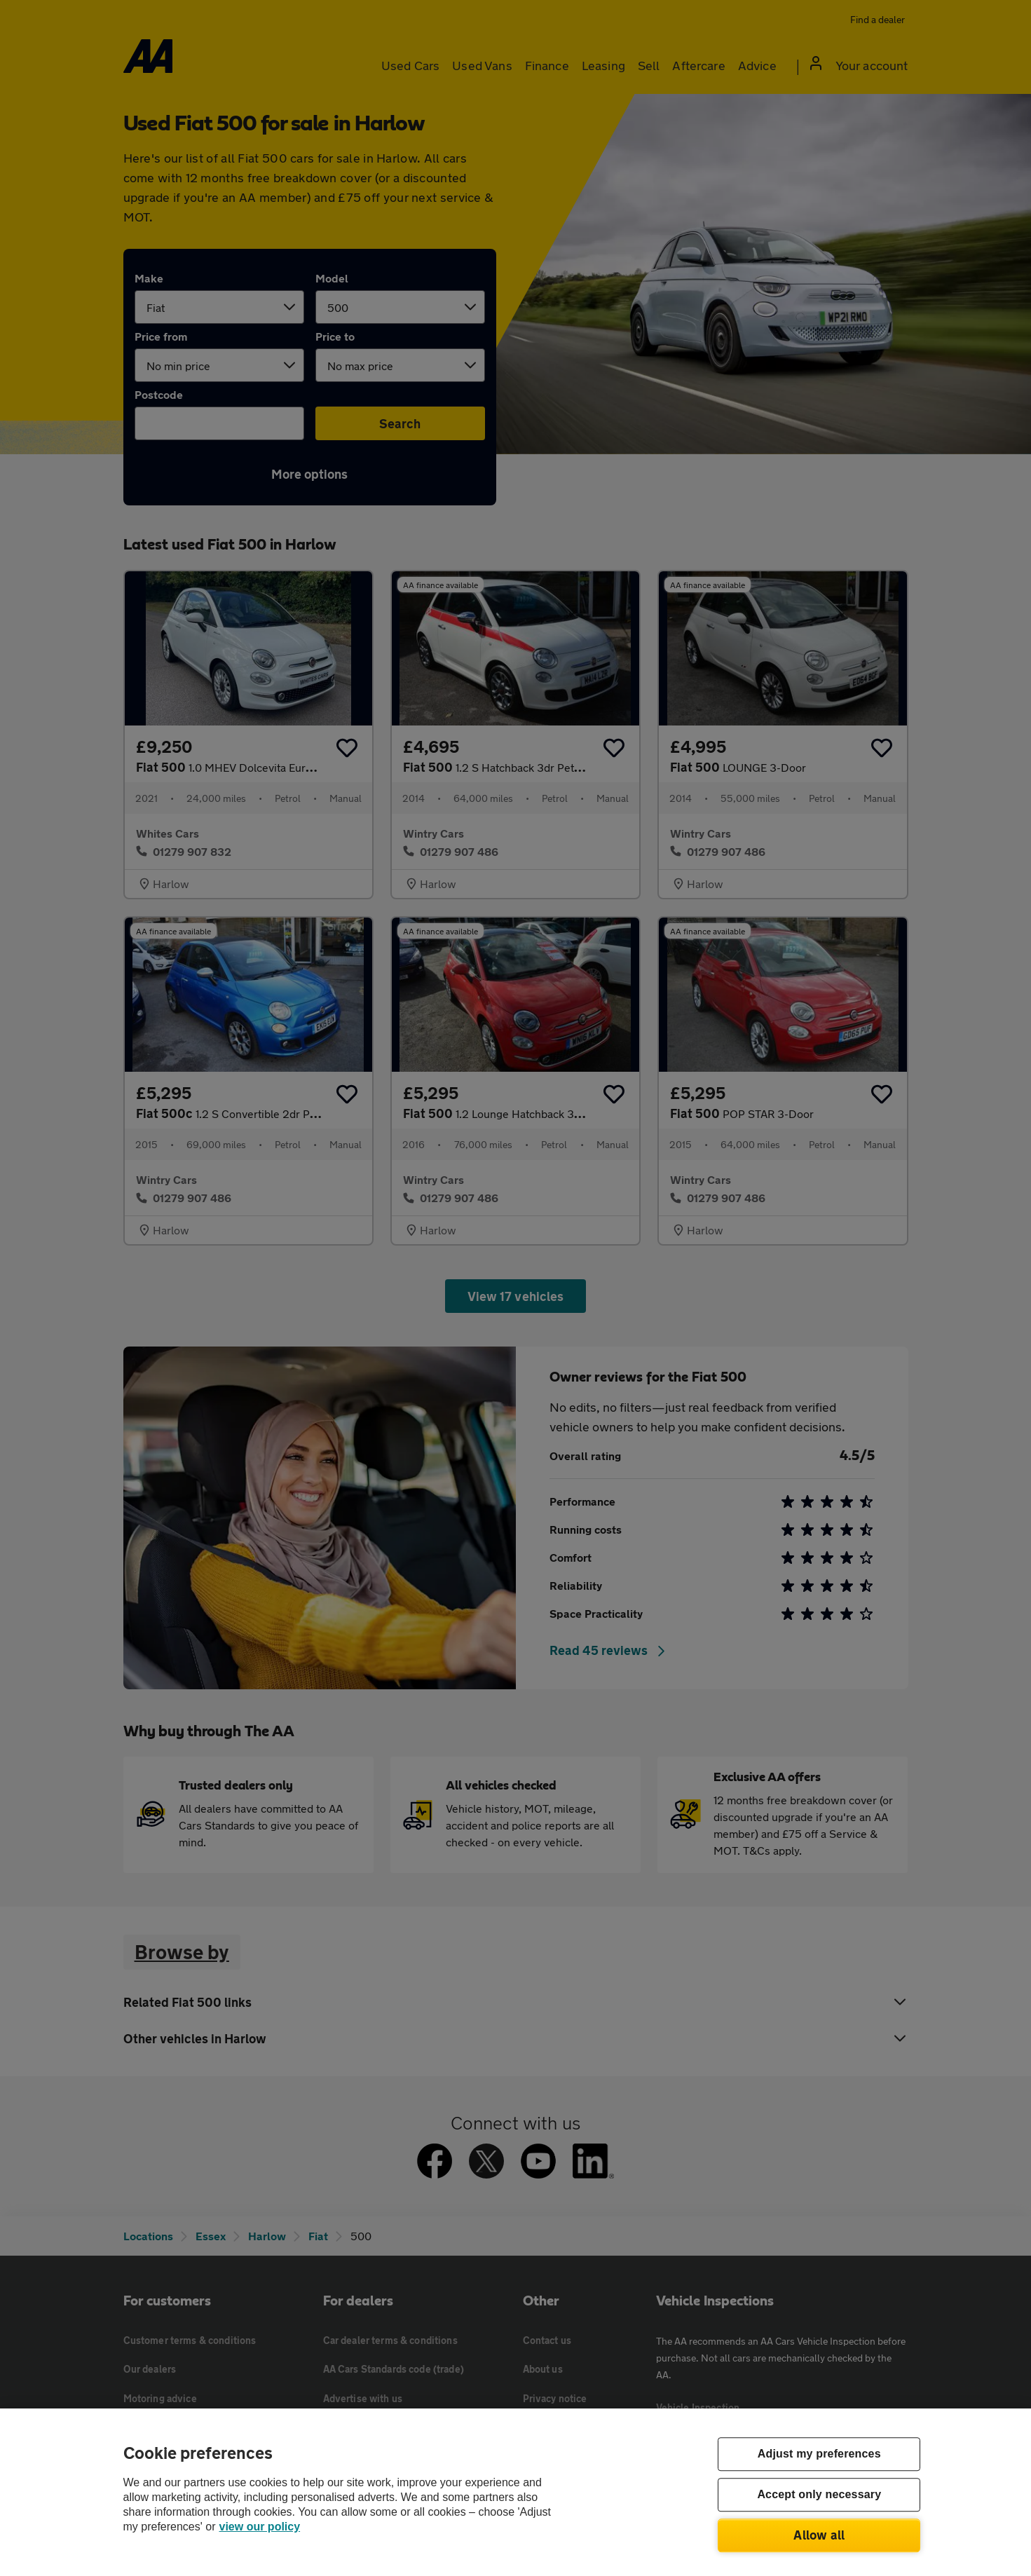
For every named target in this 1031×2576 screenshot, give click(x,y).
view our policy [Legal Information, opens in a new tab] (260, 2527)
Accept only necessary (819, 2495)
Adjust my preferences (819, 2454)
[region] (515, 2492)
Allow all (819, 2534)
